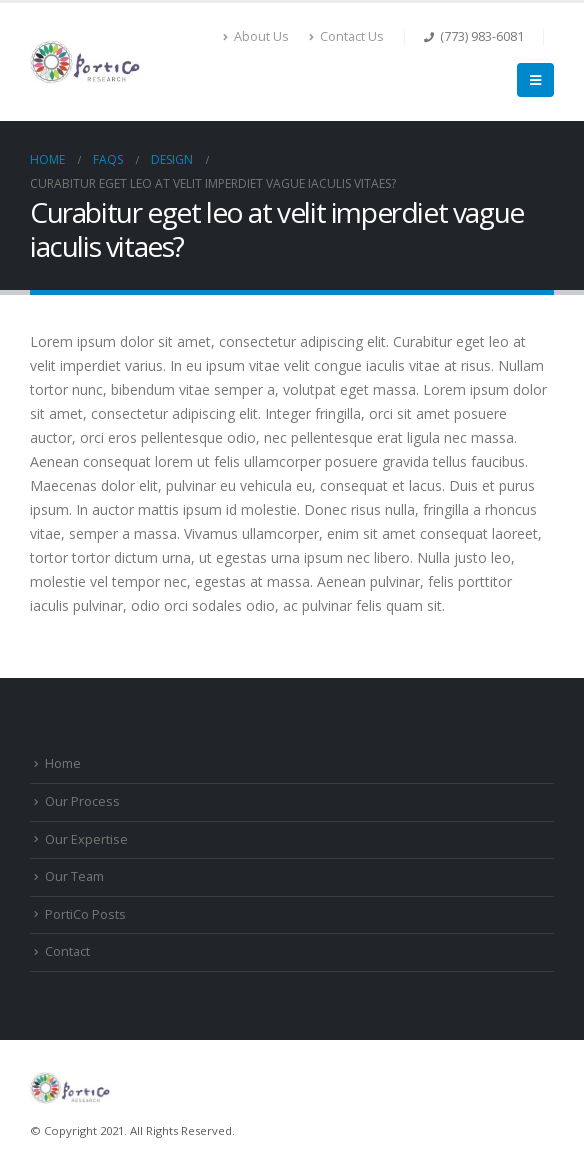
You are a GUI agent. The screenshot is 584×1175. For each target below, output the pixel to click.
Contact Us (346, 36)
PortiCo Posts (85, 914)
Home (63, 763)
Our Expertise (86, 839)
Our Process (82, 801)
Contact (67, 951)
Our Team (74, 876)
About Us (256, 36)
